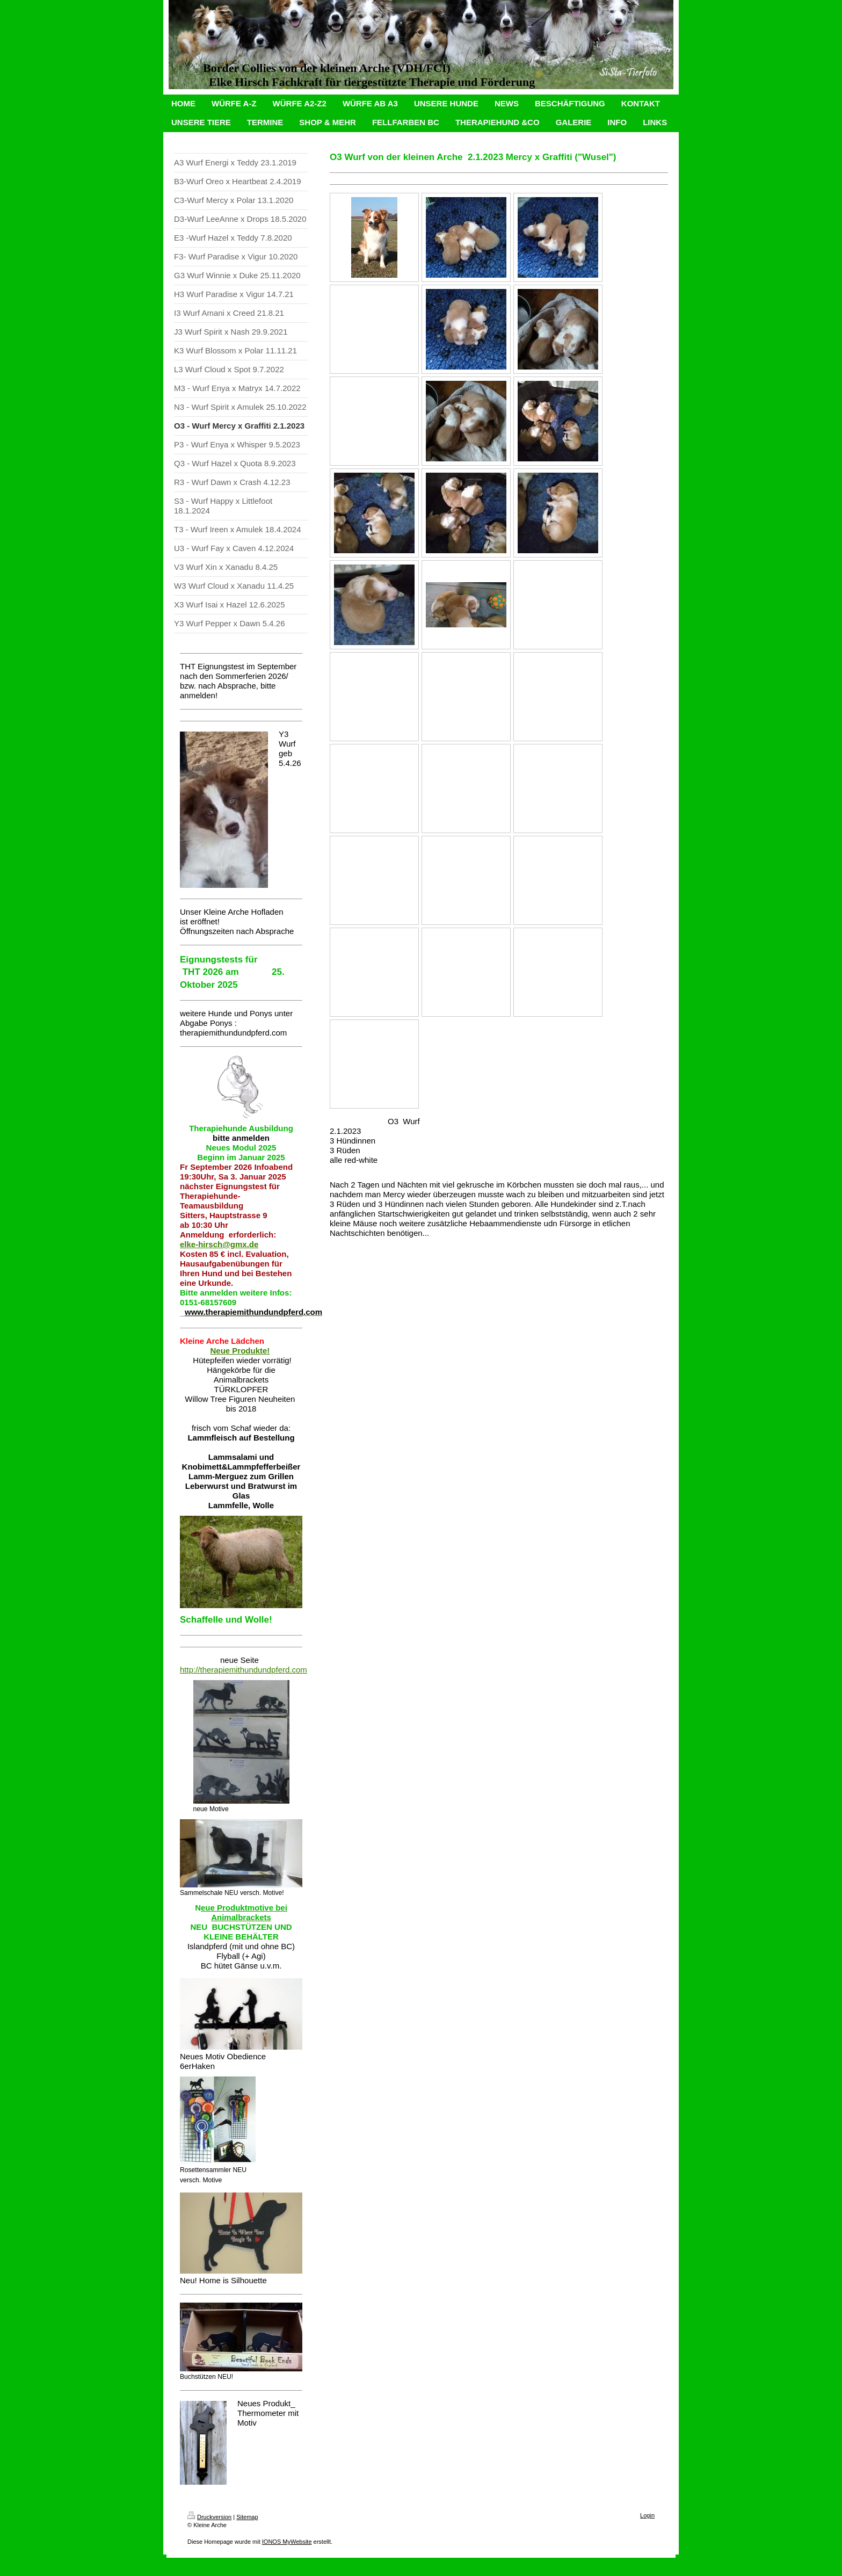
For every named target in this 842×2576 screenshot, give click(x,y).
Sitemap (247, 2517)
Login (647, 2515)
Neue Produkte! (240, 1350)
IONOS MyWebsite (287, 2541)
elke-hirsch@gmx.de (219, 1244)
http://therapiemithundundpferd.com (243, 1669)
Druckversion (209, 2517)
